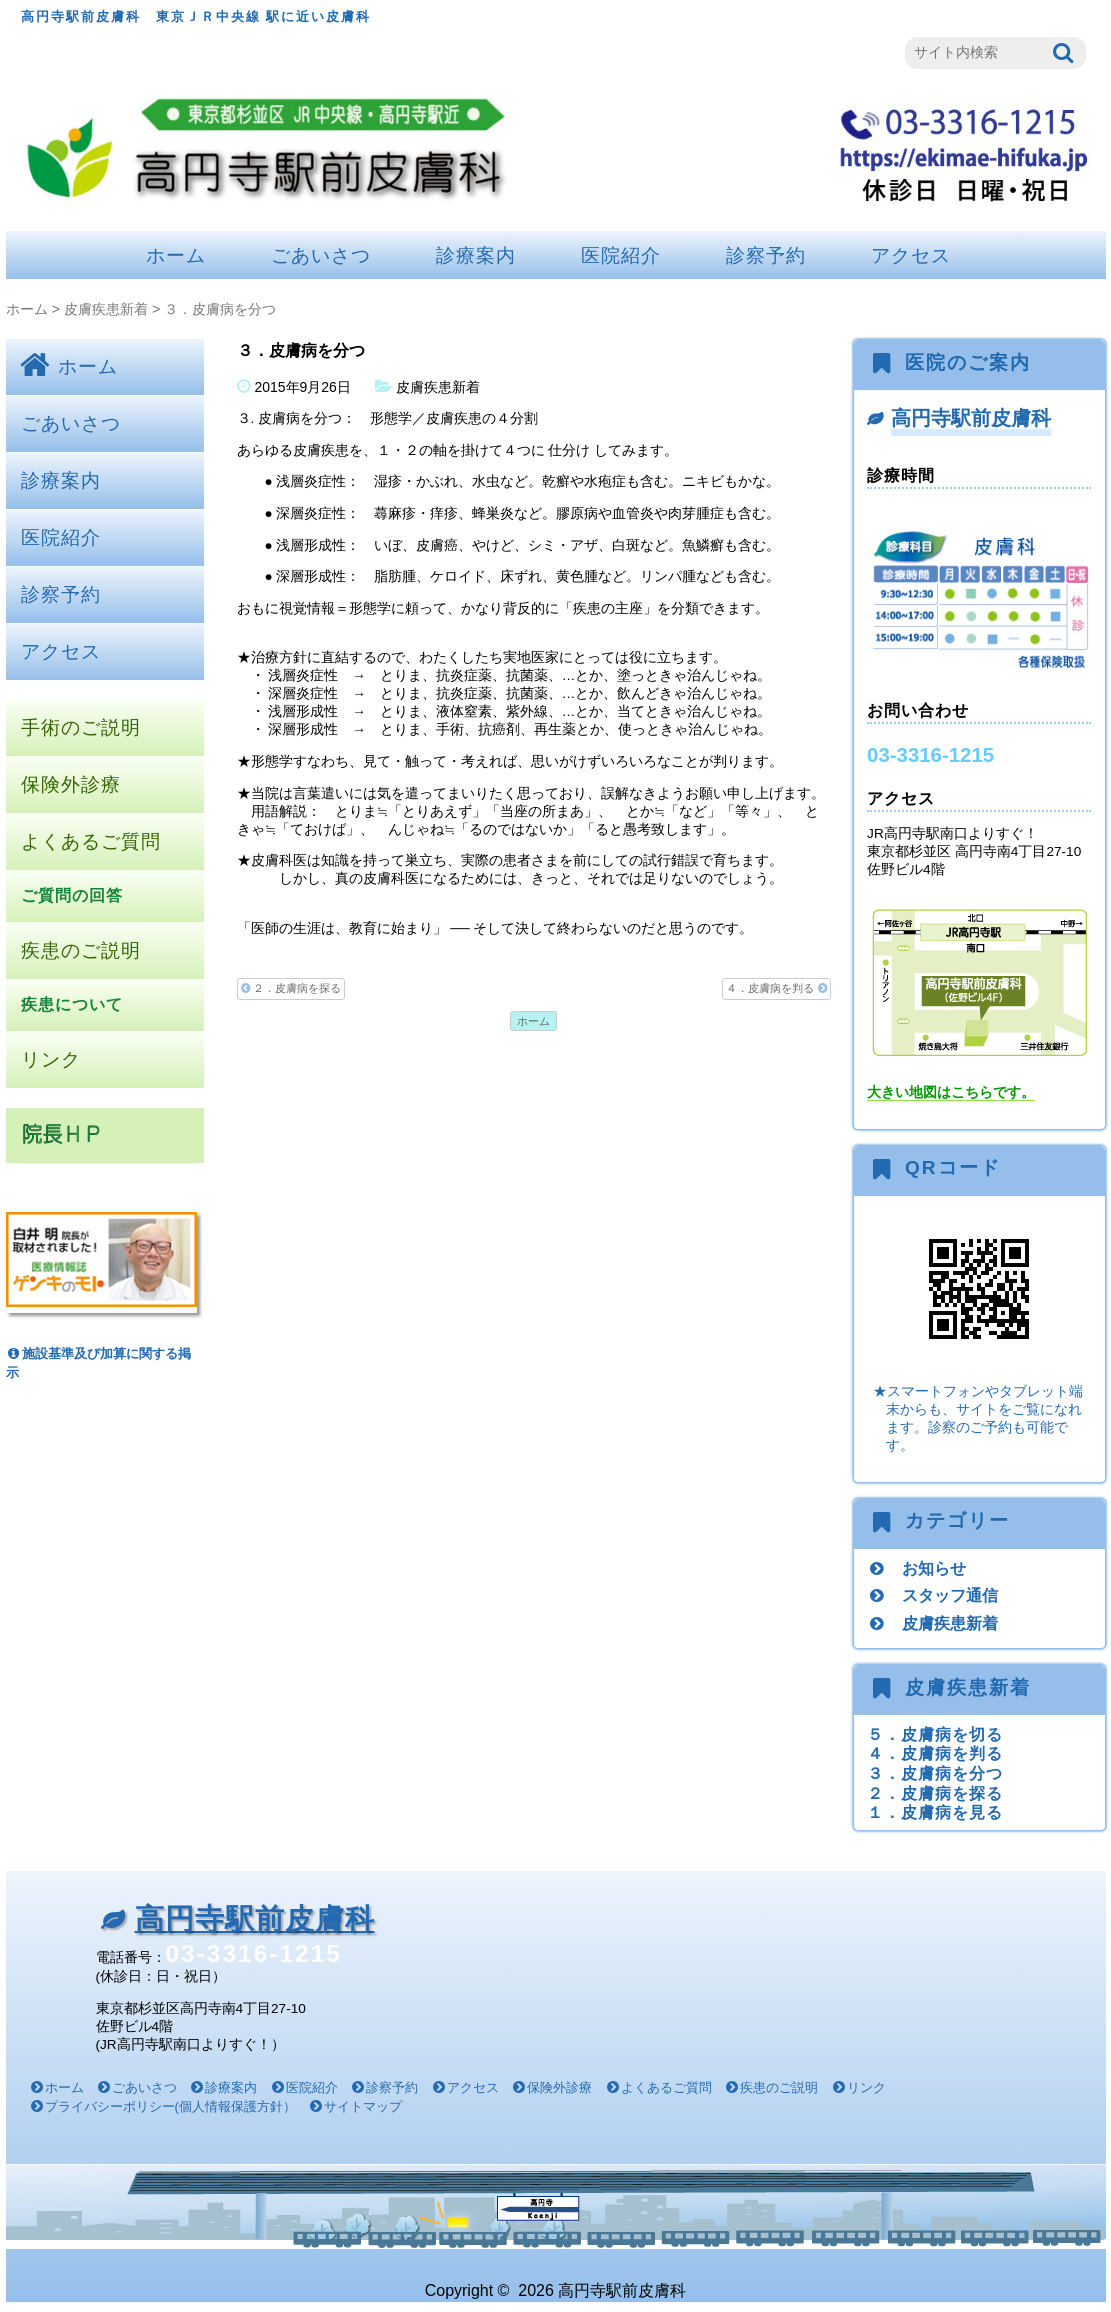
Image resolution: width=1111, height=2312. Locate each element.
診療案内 (476, 255)
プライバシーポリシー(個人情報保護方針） (170, 2106)
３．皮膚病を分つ (935, 1773)
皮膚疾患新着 (106, 309)
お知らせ (934, 1568)
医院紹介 (621, 255)
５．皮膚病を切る (935, 1734)
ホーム (176, 255)
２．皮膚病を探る (291, 988)
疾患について (72, 1004)
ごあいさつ (321, 255)
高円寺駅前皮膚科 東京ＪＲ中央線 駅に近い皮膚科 (196, 16)
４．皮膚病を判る (776, 988)
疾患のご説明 (81, 950)
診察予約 (766, 255)
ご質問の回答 (72, 895)
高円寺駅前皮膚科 (971, 418)
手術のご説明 (81, 727)
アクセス (911, 255)
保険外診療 (71, 784)
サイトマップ (363, 2106)
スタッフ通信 (950, 1595)
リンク (51, 1059)
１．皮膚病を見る (935, 1812)
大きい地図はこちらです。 (951, 1092)
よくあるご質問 (91, 841)
